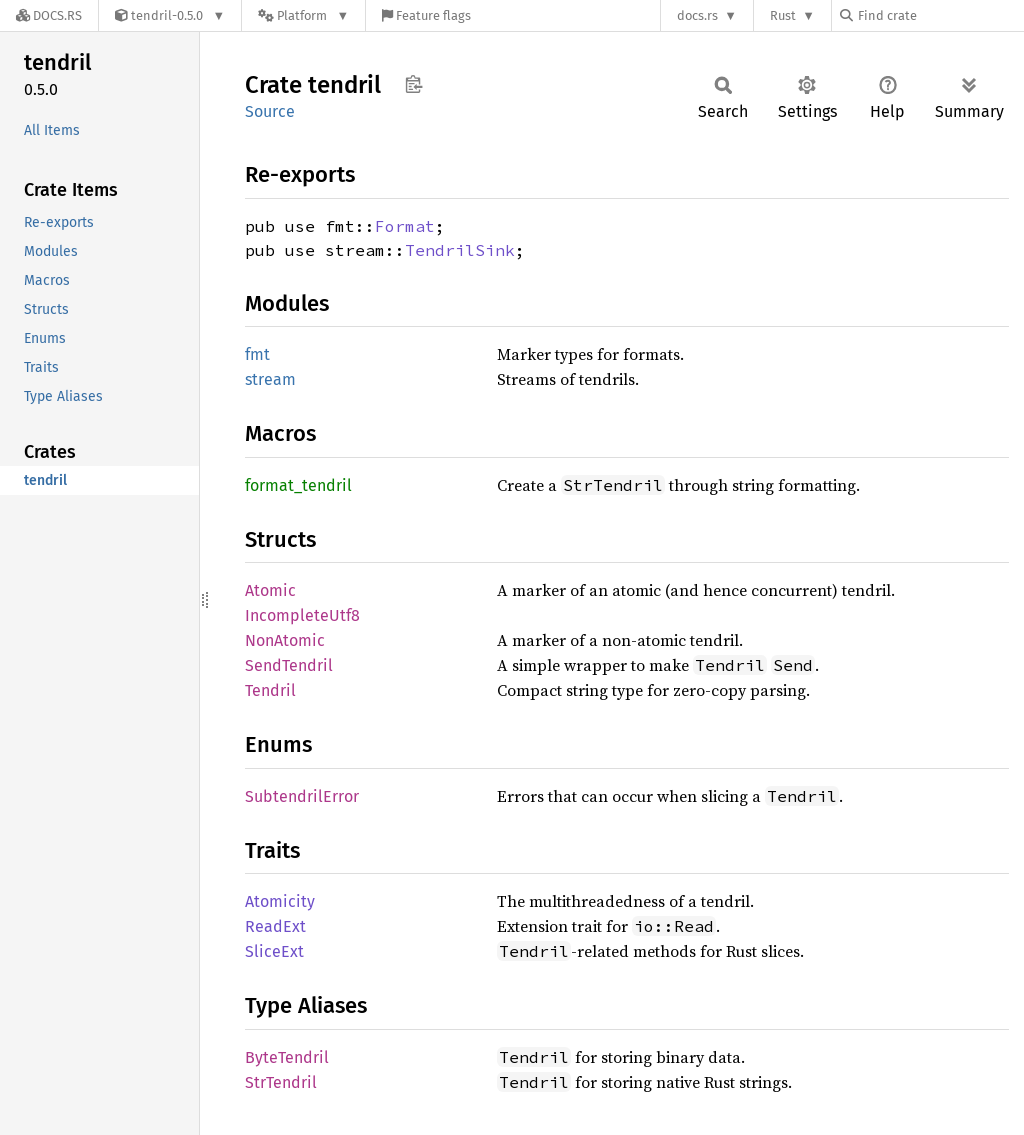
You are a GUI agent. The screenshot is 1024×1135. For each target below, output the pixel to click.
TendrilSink (460, 250)
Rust (783, 15)
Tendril (270, 690)
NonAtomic (285, 640)
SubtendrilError (302, 796)
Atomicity (280, 901)
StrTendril (281, 1082)
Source (270, 111)
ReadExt (275, 926)
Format (405, 226)
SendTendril (289, 665)
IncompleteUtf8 (302, 615)
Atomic (270, 590)
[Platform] (303, 15)
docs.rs (697, 15)
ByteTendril (287, 1057)
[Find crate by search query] (940, 15)
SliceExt (274, 951)
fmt (257, 354)
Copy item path (413, 84)
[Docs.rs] (49, 15)
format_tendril (298, 485)
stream (270, 379)
